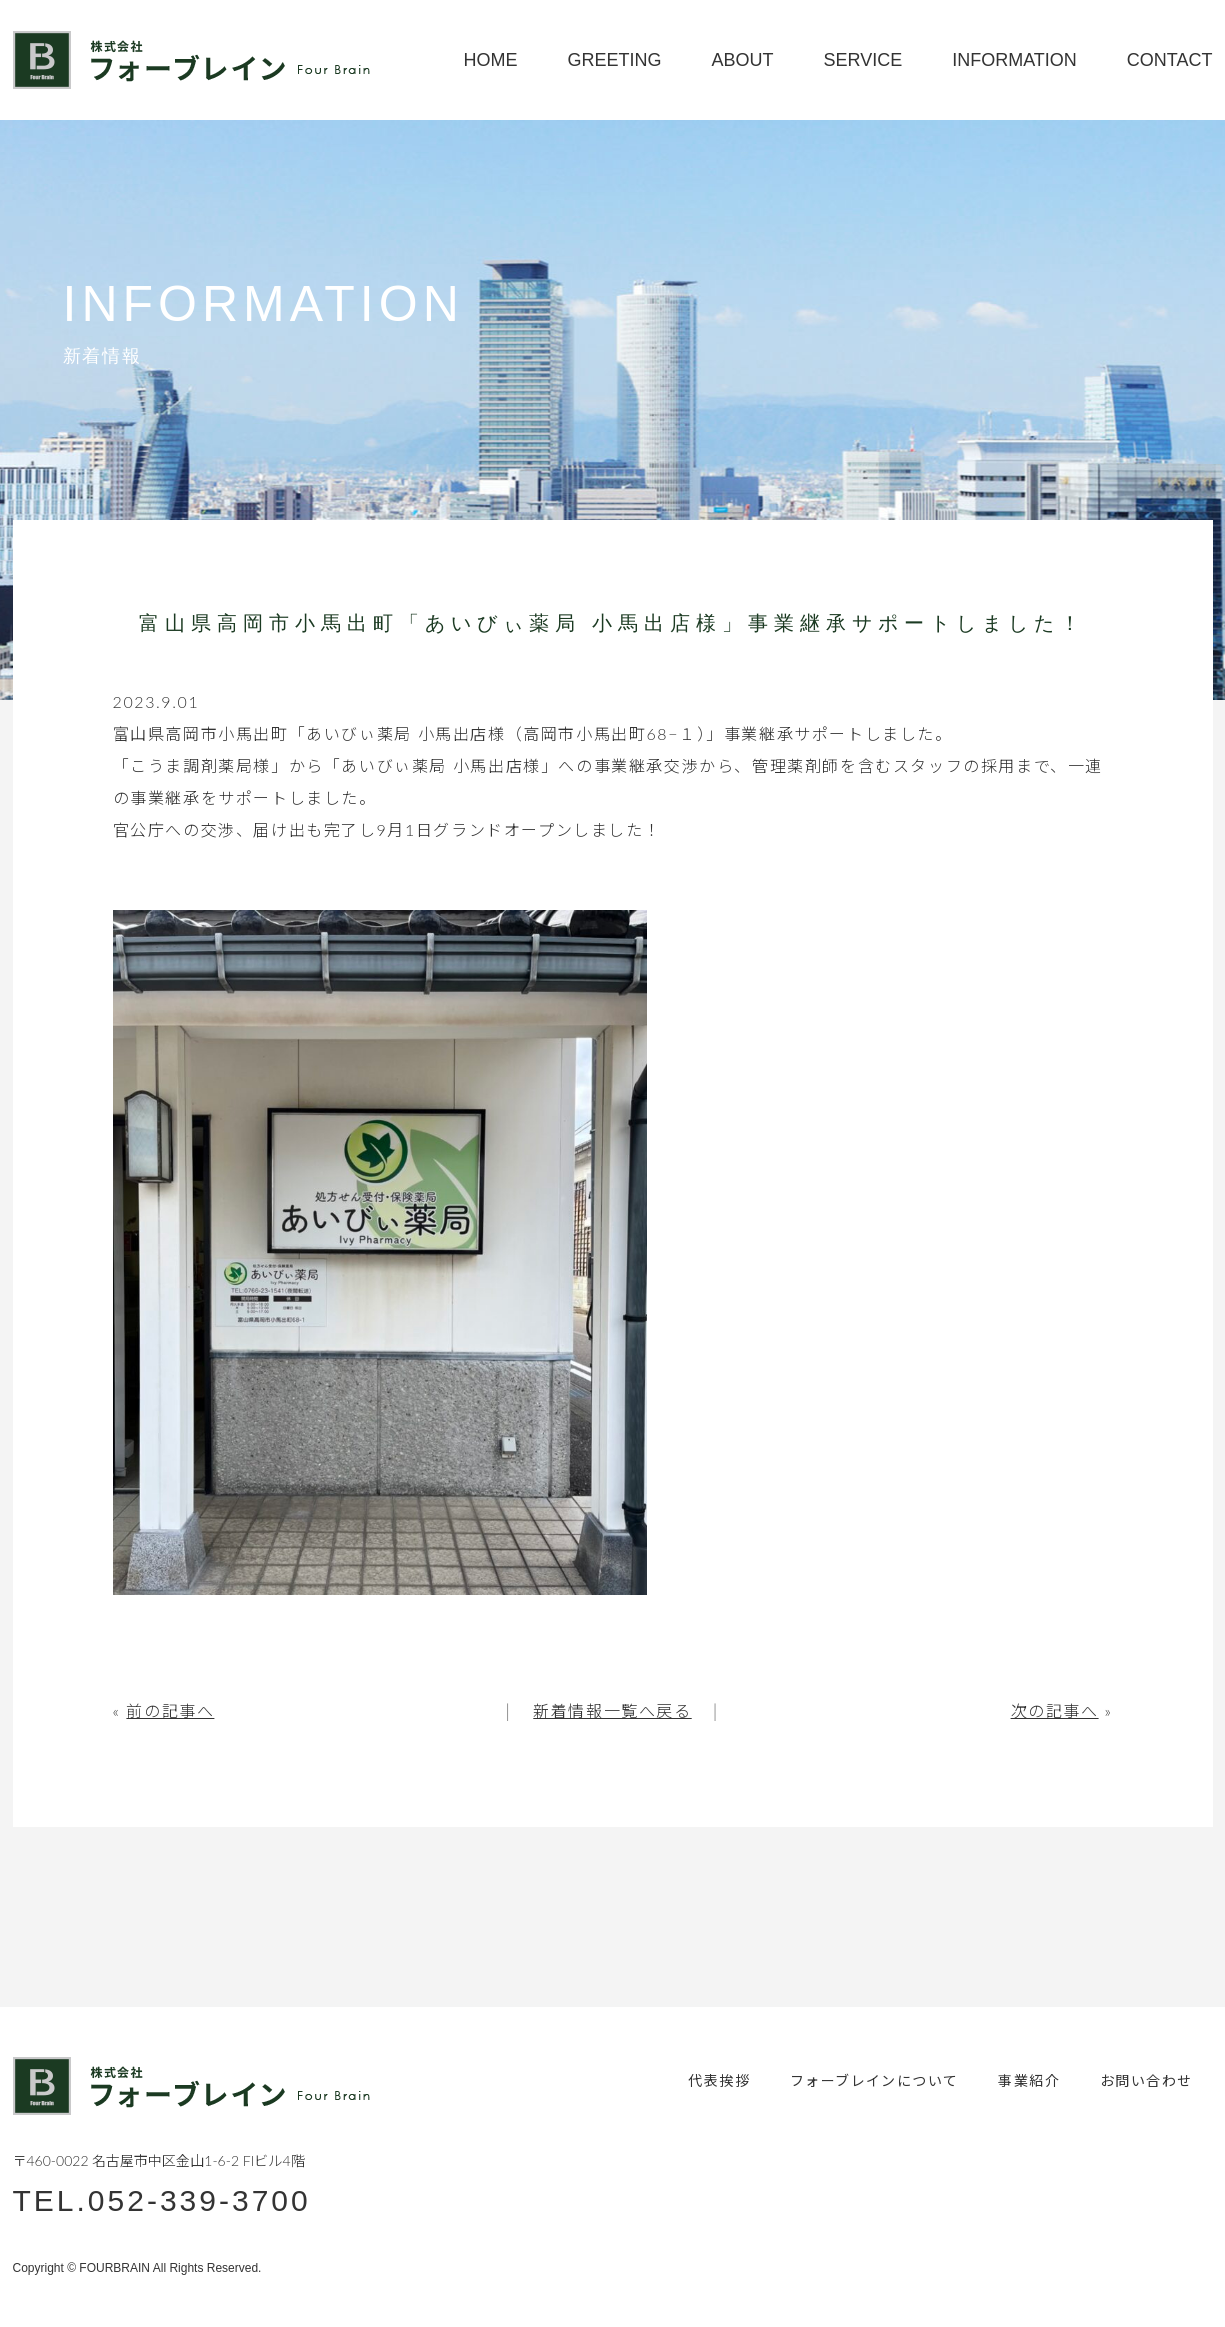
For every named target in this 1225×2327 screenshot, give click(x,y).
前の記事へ (170, 1710)
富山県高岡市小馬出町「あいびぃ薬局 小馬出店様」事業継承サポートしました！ (612, 623)
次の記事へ (1055, 1710)
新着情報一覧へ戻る (612, 1710)
